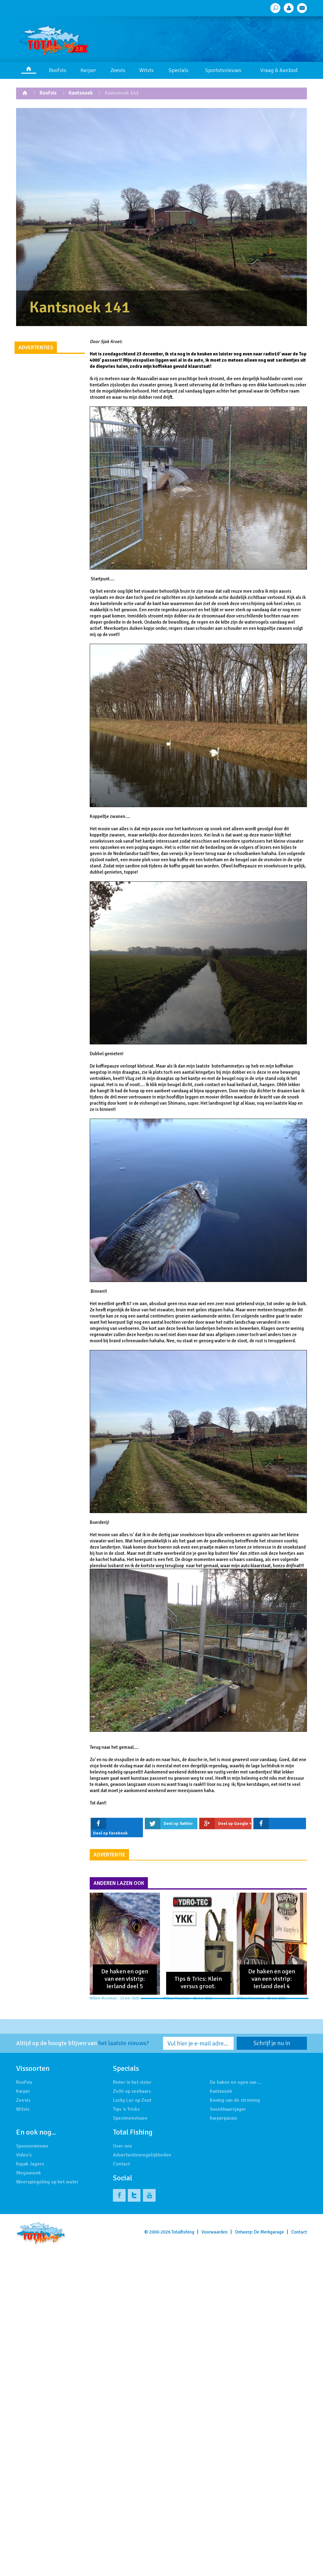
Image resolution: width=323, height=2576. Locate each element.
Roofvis (57, 70)
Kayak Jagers (30, 2164)
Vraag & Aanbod (279, 70)
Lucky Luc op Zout (132, 2100)
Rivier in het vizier (132, 2082)
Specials (178, 70)
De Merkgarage (269, 2232)
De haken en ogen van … (236, 2082)
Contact (121, 2164)
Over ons (122, 2146)
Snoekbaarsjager (228, 2109)
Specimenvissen (130, 2118)
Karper (88, 70)
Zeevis (117, 70)
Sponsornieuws (32, 2146)
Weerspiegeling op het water (47, 2182)
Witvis (146, 70)
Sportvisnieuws (223, 70)
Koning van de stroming (235, 2100)
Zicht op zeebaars (132, 2091)
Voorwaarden (214, 2232)
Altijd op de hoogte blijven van (82, 2043)
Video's (24, 2155)
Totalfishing (182, 2232)
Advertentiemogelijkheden (142, 2155)
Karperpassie (223, 2118)
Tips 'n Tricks (126, 2109)
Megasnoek (28, 2173)
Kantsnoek (81, 93)
